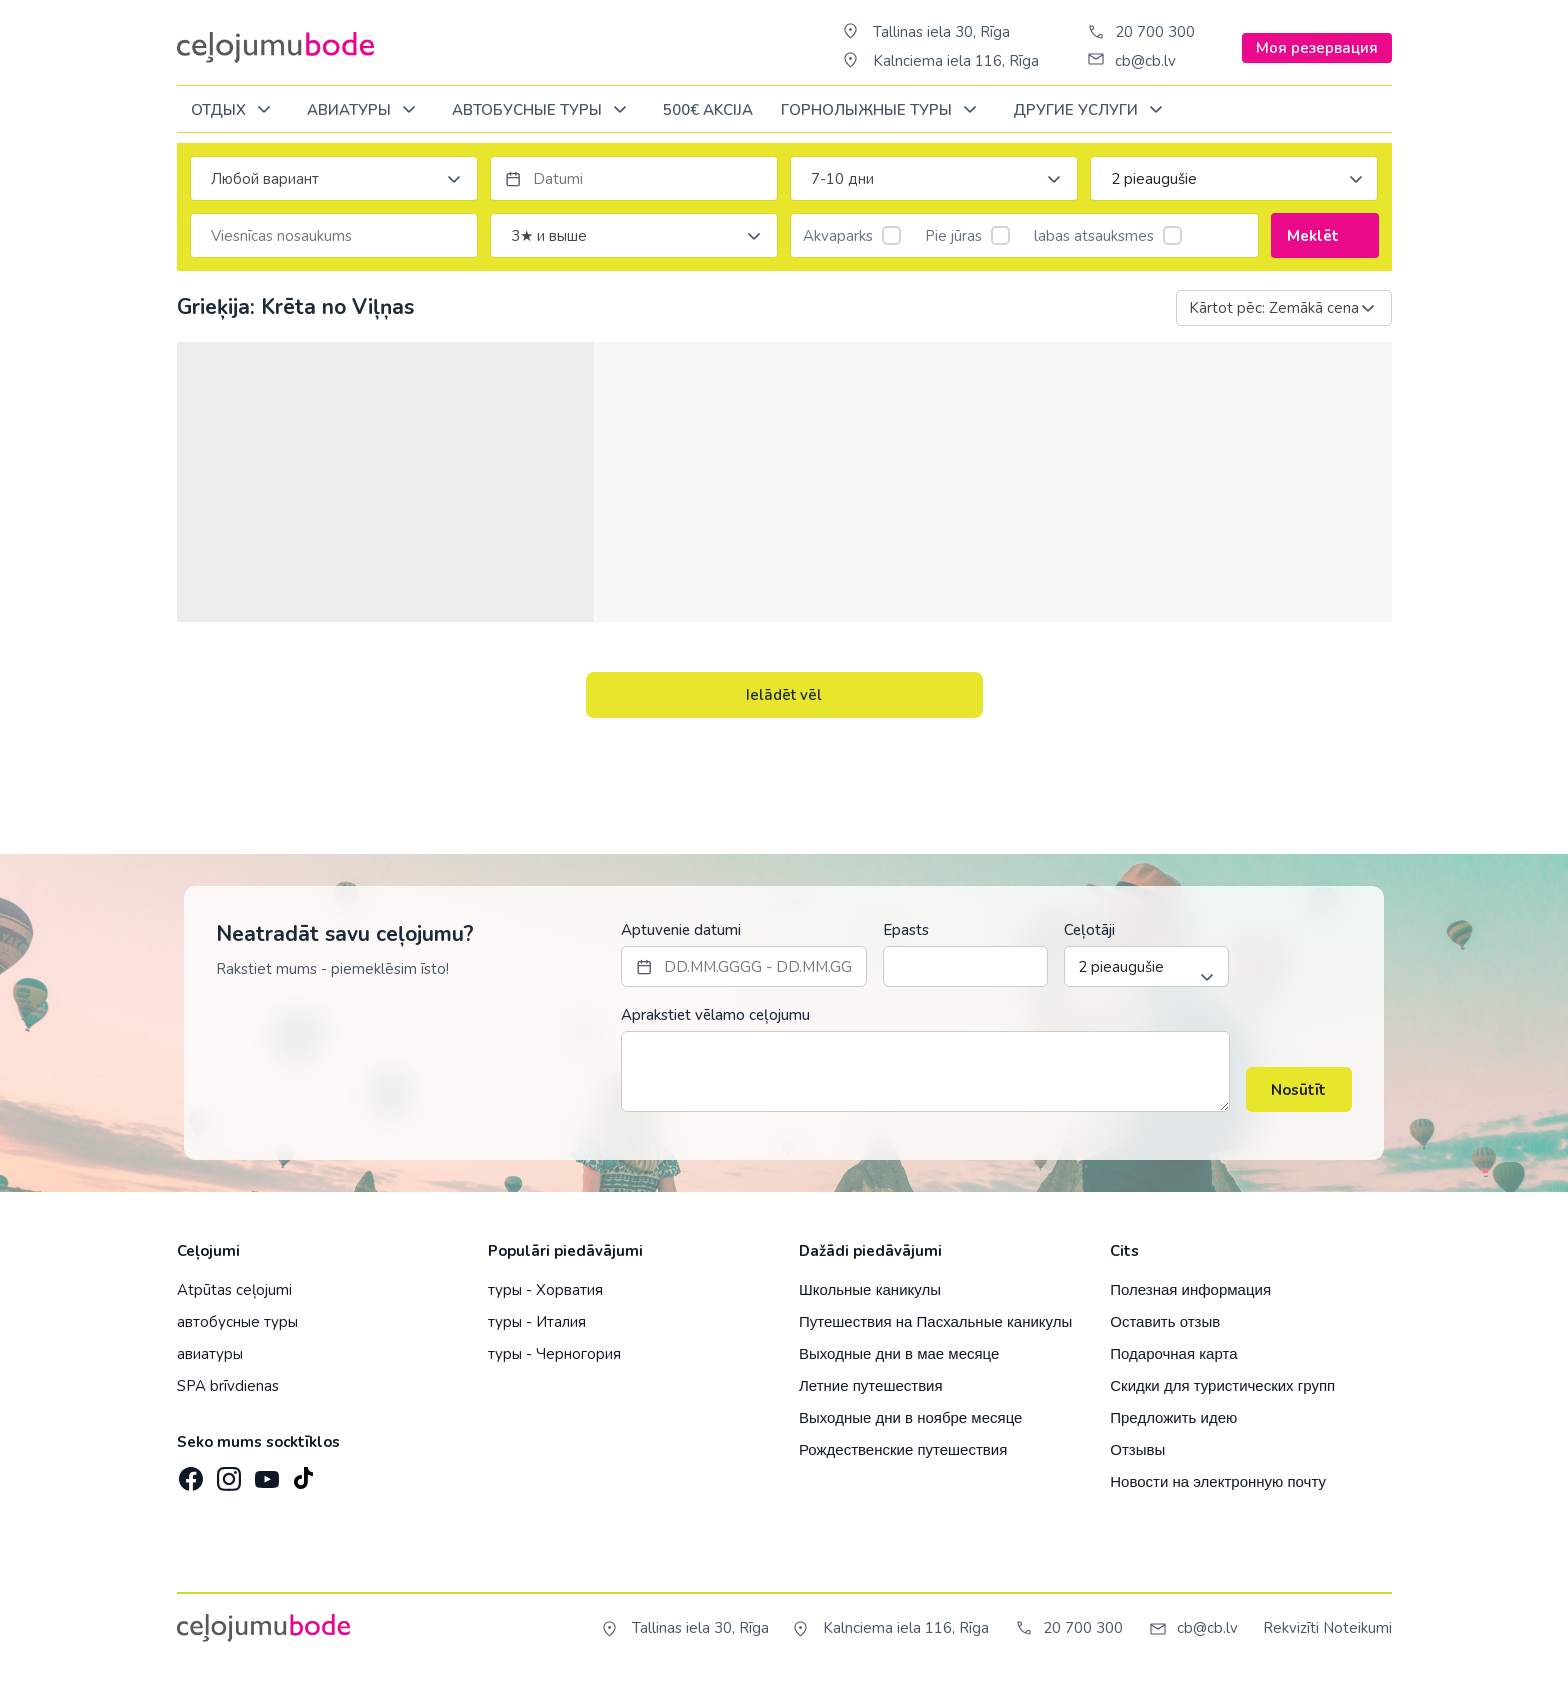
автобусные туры (237, 1322)
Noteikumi (1357, 1628)
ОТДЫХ (234, 110)
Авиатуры (365, 110)
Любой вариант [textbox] (265, 179)
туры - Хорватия (545, 1290)
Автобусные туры (543, 110)
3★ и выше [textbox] (549, 236)
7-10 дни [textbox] (842, 179)
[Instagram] (227, 1473)
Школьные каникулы (870, 1289)
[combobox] (334, 178)
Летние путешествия (871, 1385)
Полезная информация (1190, 1289)
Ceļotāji (1089, 930)
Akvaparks (852, 236)
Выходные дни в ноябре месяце (910, 1417)
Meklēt (1324, 236)
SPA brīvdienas (228, 1386)
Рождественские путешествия (903, 1449)
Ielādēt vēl (784, 695)
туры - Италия (537, 1322)
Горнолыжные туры (882, 110)
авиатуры (210, 1354)
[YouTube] (265, 1472)
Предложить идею (1173, 1417)
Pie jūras (967, 236)
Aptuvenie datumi (681, 930)
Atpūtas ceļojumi (234, 1290)
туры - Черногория (554, 1354)
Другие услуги (1091, 110)
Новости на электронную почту (1218, 1481)
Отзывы (1137, 1449)
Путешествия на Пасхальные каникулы (935, 1321)
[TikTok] (303, 1473)
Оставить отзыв (1165, 1321)
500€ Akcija (708, 110)
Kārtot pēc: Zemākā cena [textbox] (1274, 308)
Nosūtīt (1298, 1090)
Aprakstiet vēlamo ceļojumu (715, 1015)
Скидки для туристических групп (1222, 1385)
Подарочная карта (1173, 1353)
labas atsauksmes (1108, 236)
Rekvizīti (1291, 1628)
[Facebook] (189, 1473)
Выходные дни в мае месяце (899, 1353)
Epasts (906, 930)
